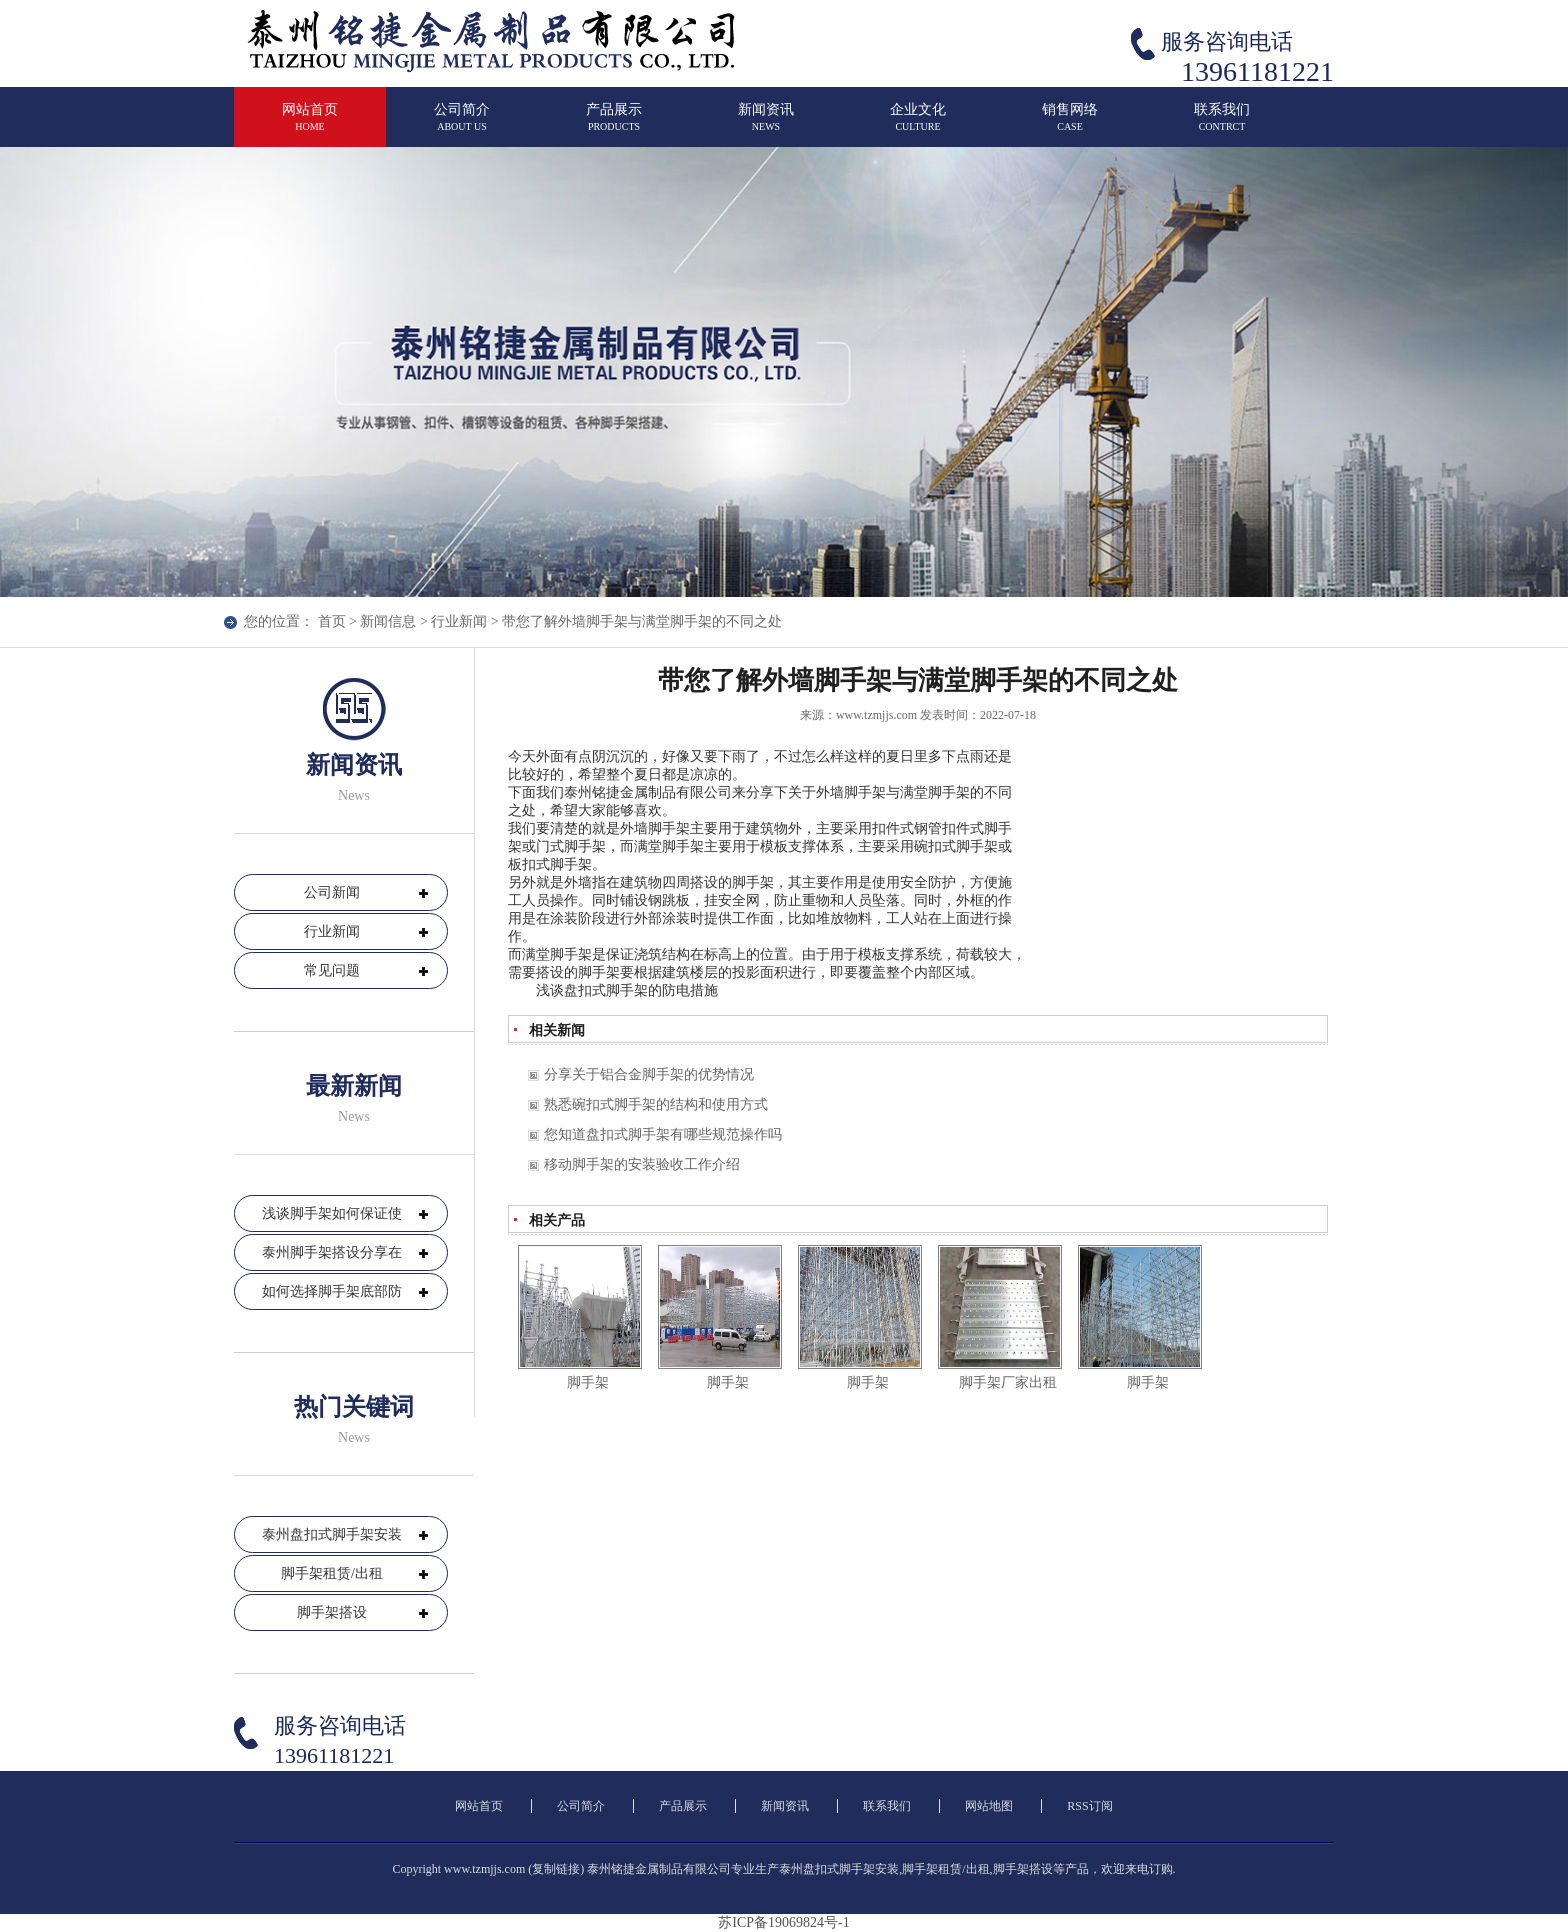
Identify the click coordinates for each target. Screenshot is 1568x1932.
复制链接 (556, 1869)
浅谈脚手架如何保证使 (332, 1213)
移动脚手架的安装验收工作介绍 (642, 1164)
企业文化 (918, 125)
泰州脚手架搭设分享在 (332, 1252)
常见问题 (332, 970)
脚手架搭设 (332, 1612)
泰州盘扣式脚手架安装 (332, 1534)
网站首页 (310, 125)
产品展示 (614, 125)
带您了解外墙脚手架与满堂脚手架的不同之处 (642, 621)
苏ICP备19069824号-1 (783, 1922)
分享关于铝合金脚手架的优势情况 (649, 1074)
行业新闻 (459, 621)
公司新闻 (332, 892)
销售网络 (1070, 125)
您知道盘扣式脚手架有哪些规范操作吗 (663, 1134)
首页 (332, 621)
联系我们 (1222, 125)
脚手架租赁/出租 (332, 1573)
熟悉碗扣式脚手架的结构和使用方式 (656, 1104)
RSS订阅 (1089, 1806)
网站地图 (989, 1806)
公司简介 (462, 125)
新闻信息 (388, 621)
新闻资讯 (766, 125)
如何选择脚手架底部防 (332, 1291)
